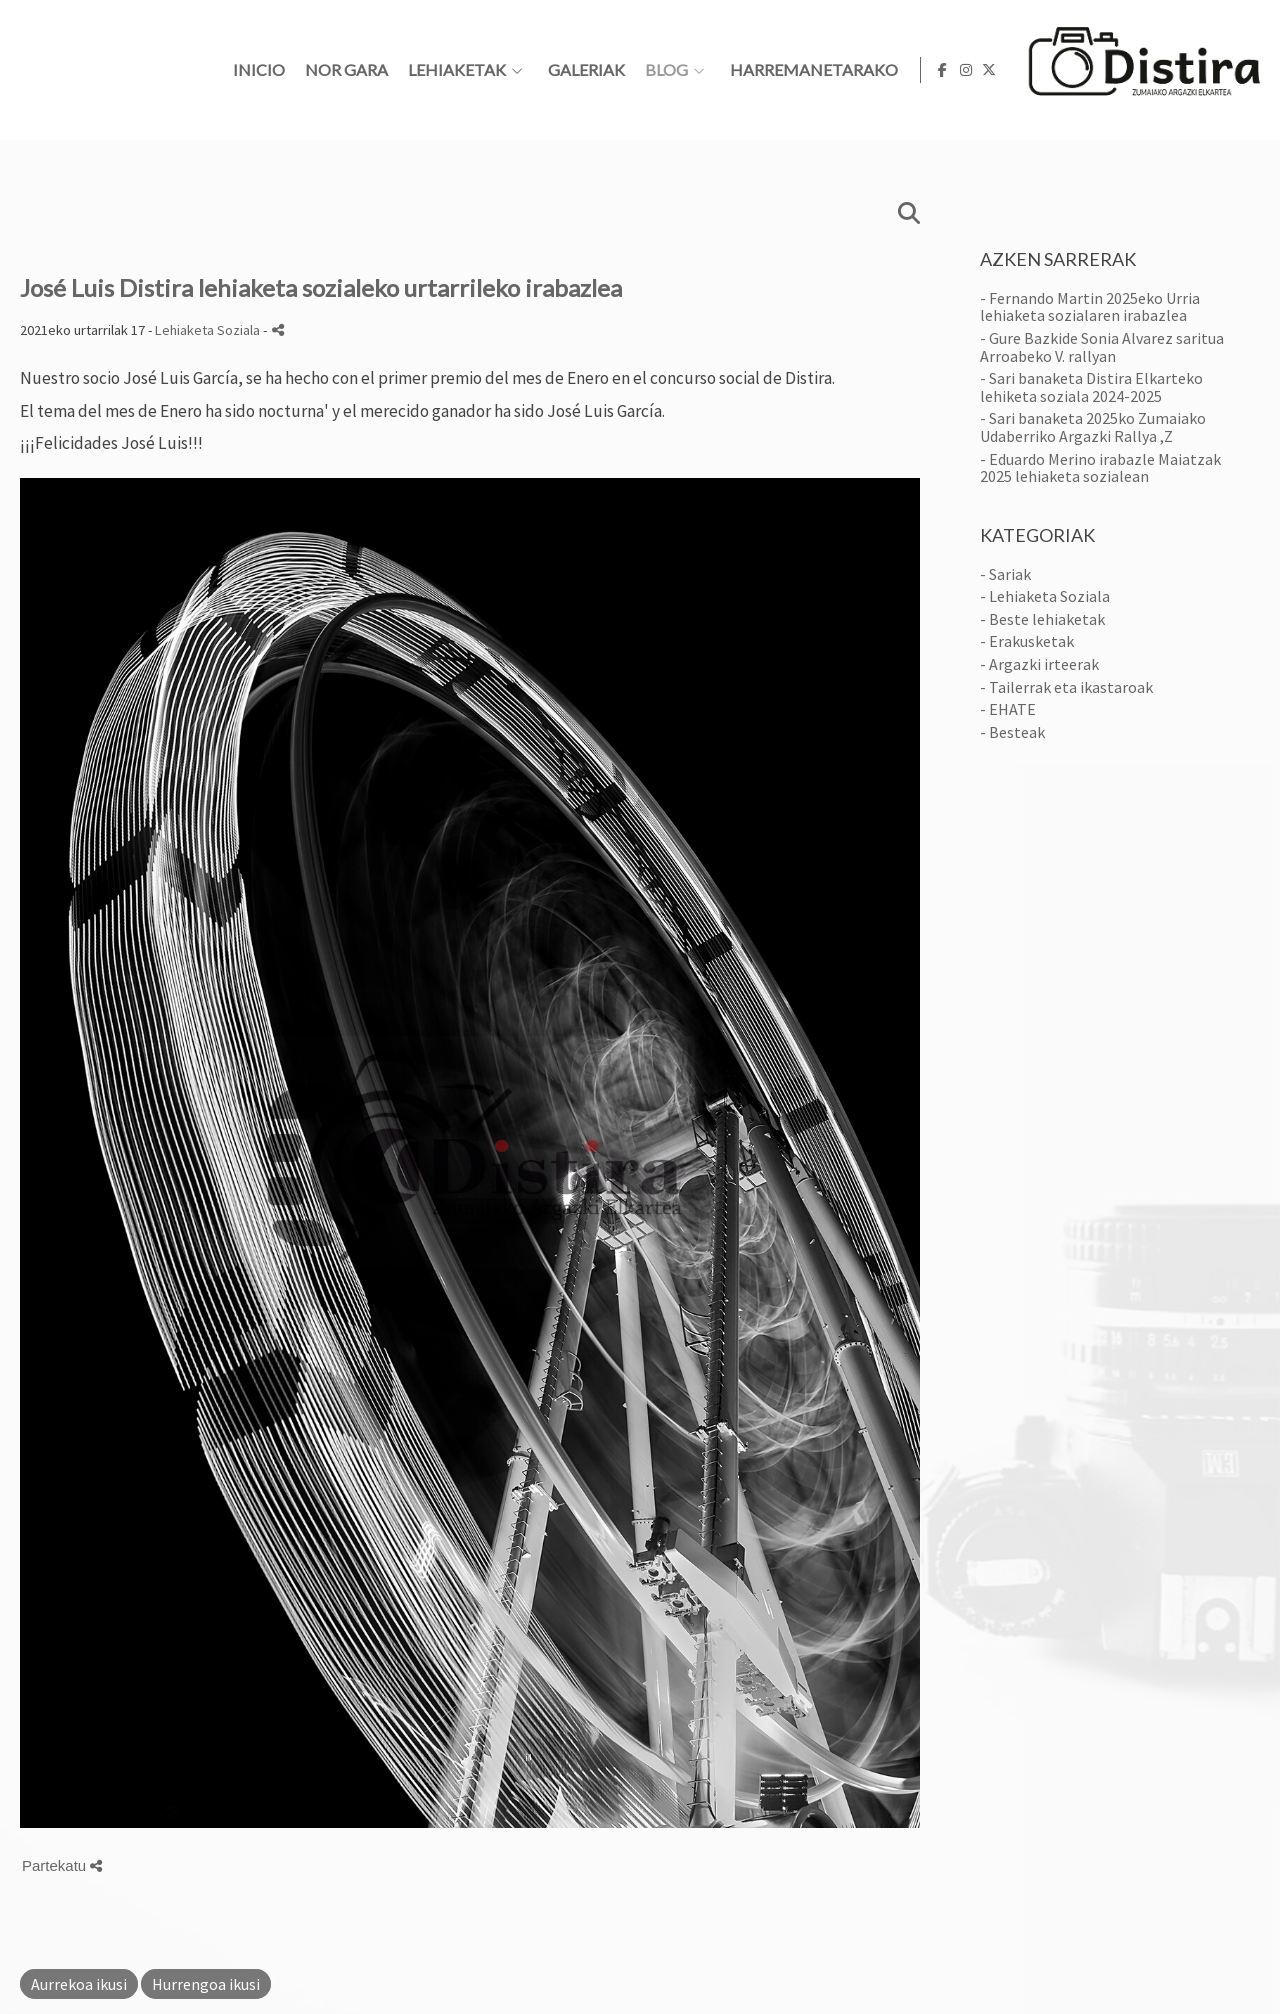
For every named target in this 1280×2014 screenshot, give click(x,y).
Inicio (516, 70)
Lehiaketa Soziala (207, 330)
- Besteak (1012, 732)
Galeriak (843, 70)
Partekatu (62, 1865)
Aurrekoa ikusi (79, 1984)
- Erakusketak (1027, 641)
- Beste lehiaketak (1042, 619)
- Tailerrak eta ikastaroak (1066, 687)
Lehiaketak (714, 70)
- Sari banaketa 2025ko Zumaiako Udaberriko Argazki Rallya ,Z (1093, 427)
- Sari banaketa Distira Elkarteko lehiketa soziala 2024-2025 (1091, 387)
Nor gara (603, 70)
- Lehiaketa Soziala (1045, 596)
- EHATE (1008, 709)
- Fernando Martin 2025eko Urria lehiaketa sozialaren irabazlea (1090, 307)
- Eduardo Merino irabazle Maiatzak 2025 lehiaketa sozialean (1100, 468)
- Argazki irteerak (1039, 664)
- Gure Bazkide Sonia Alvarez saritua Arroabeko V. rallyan (1102, 347)
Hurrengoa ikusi (206, 1984)
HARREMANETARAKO (1071, 70)
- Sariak (1005, 574)
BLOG (923, 70)
